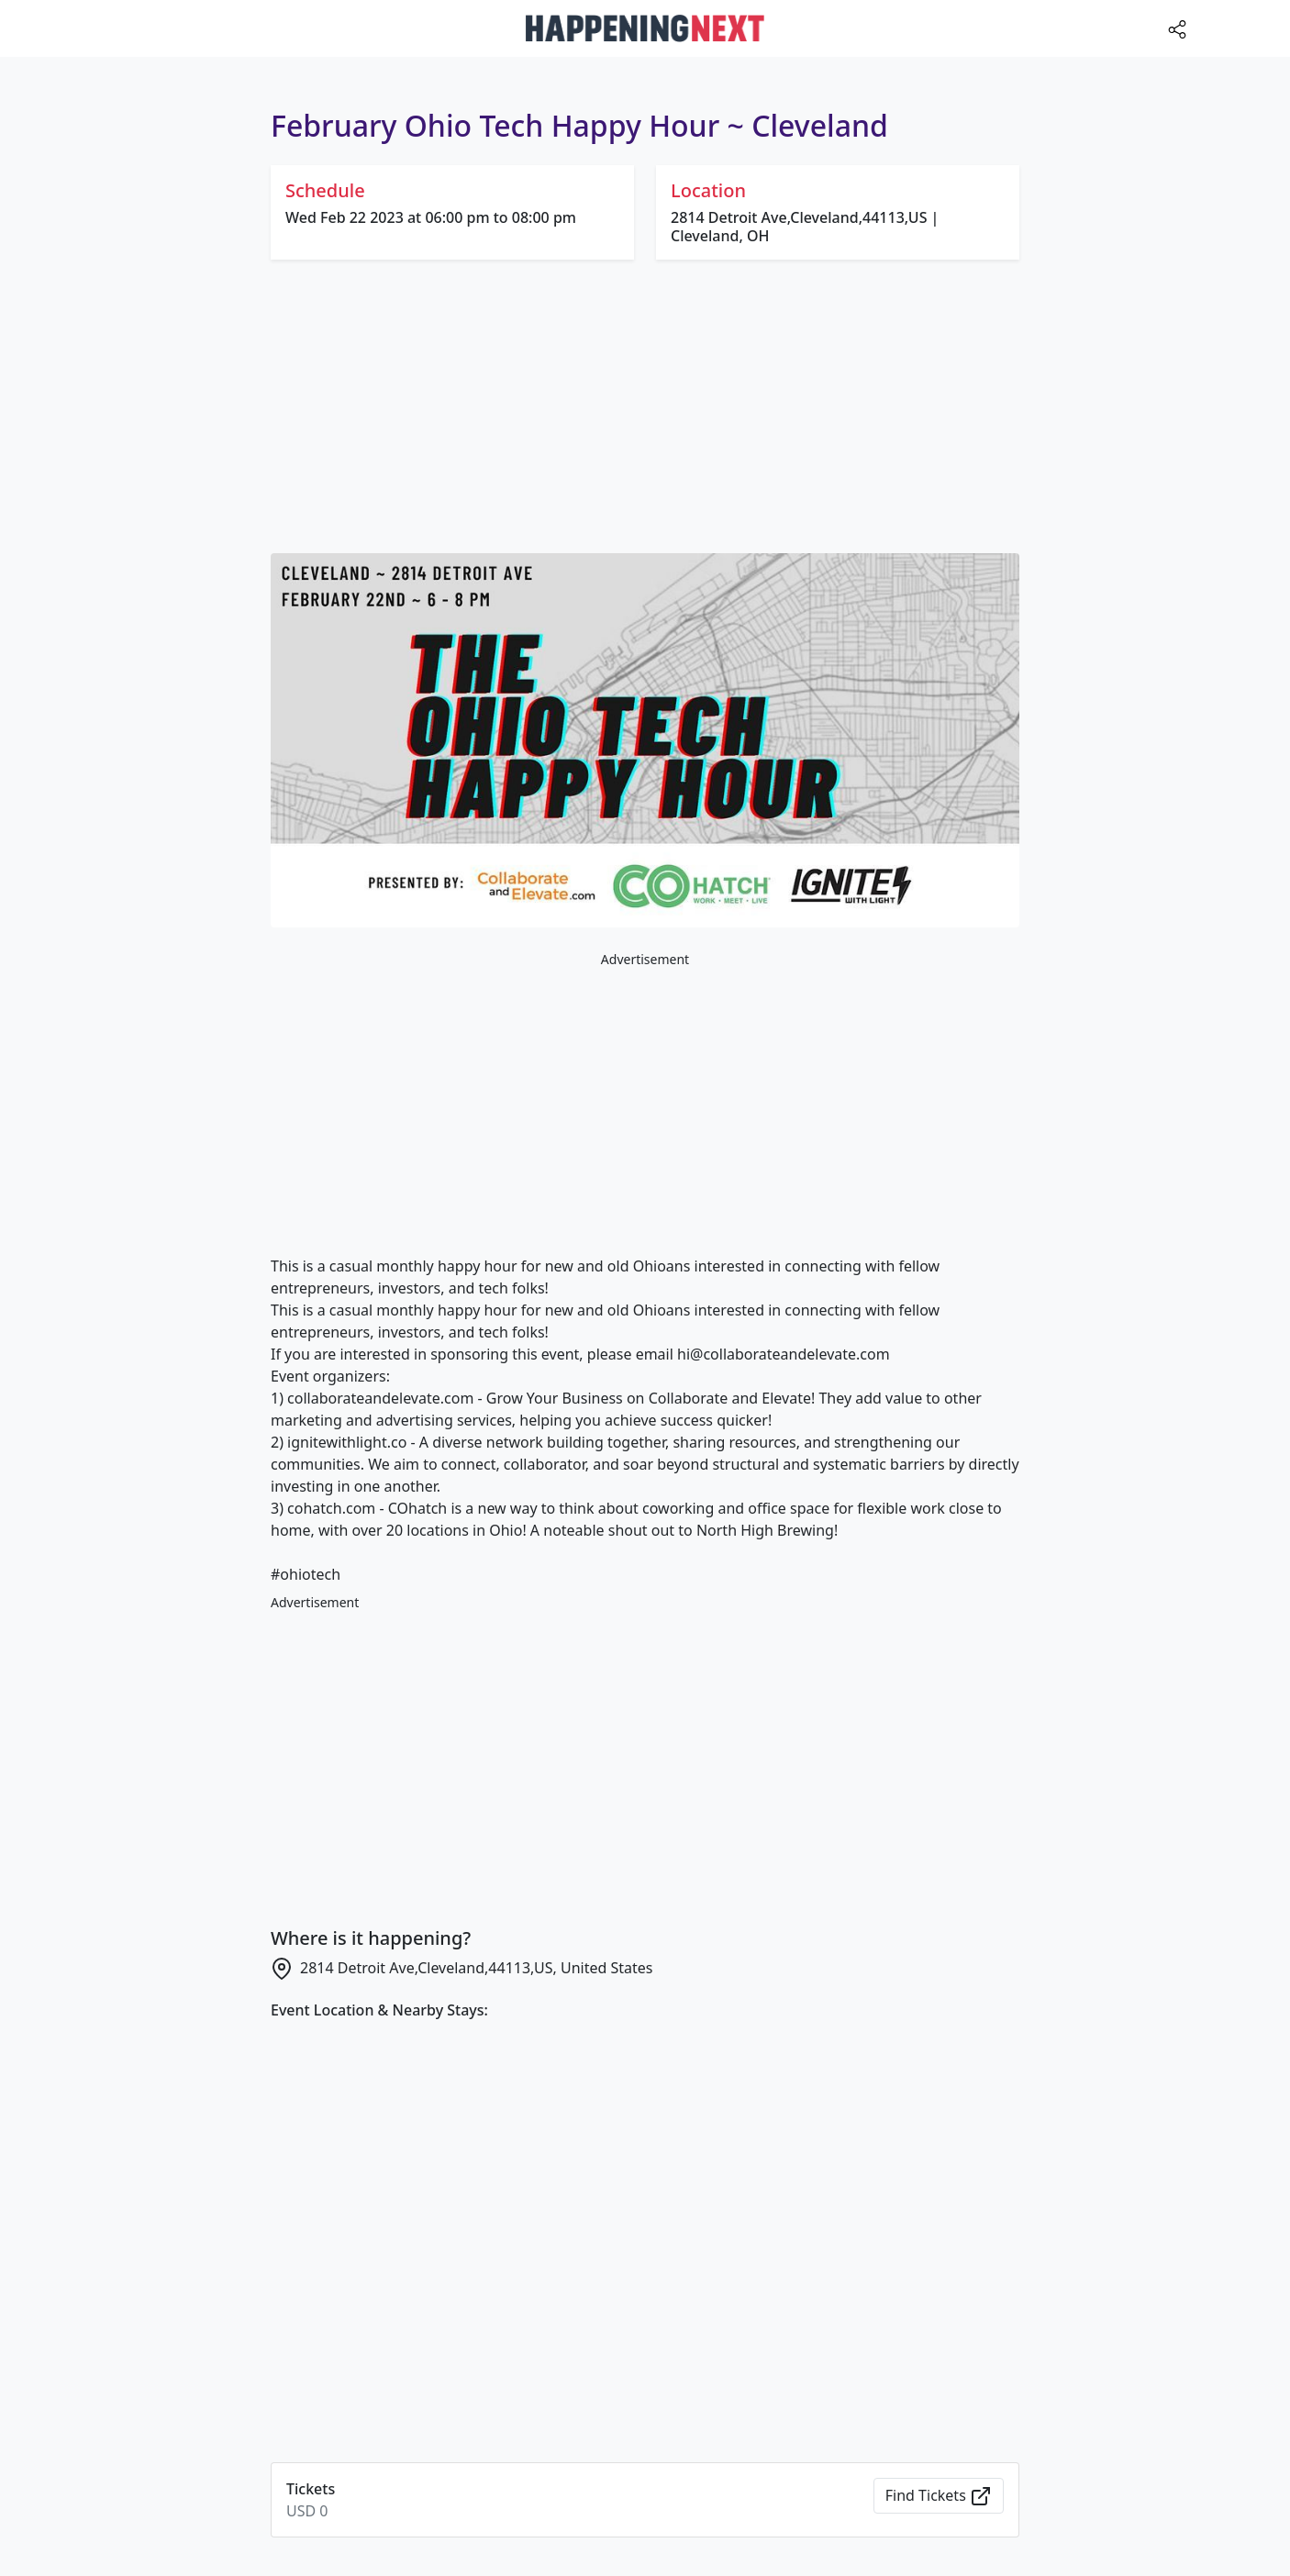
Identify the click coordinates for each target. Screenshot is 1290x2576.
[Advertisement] (645, 410)
